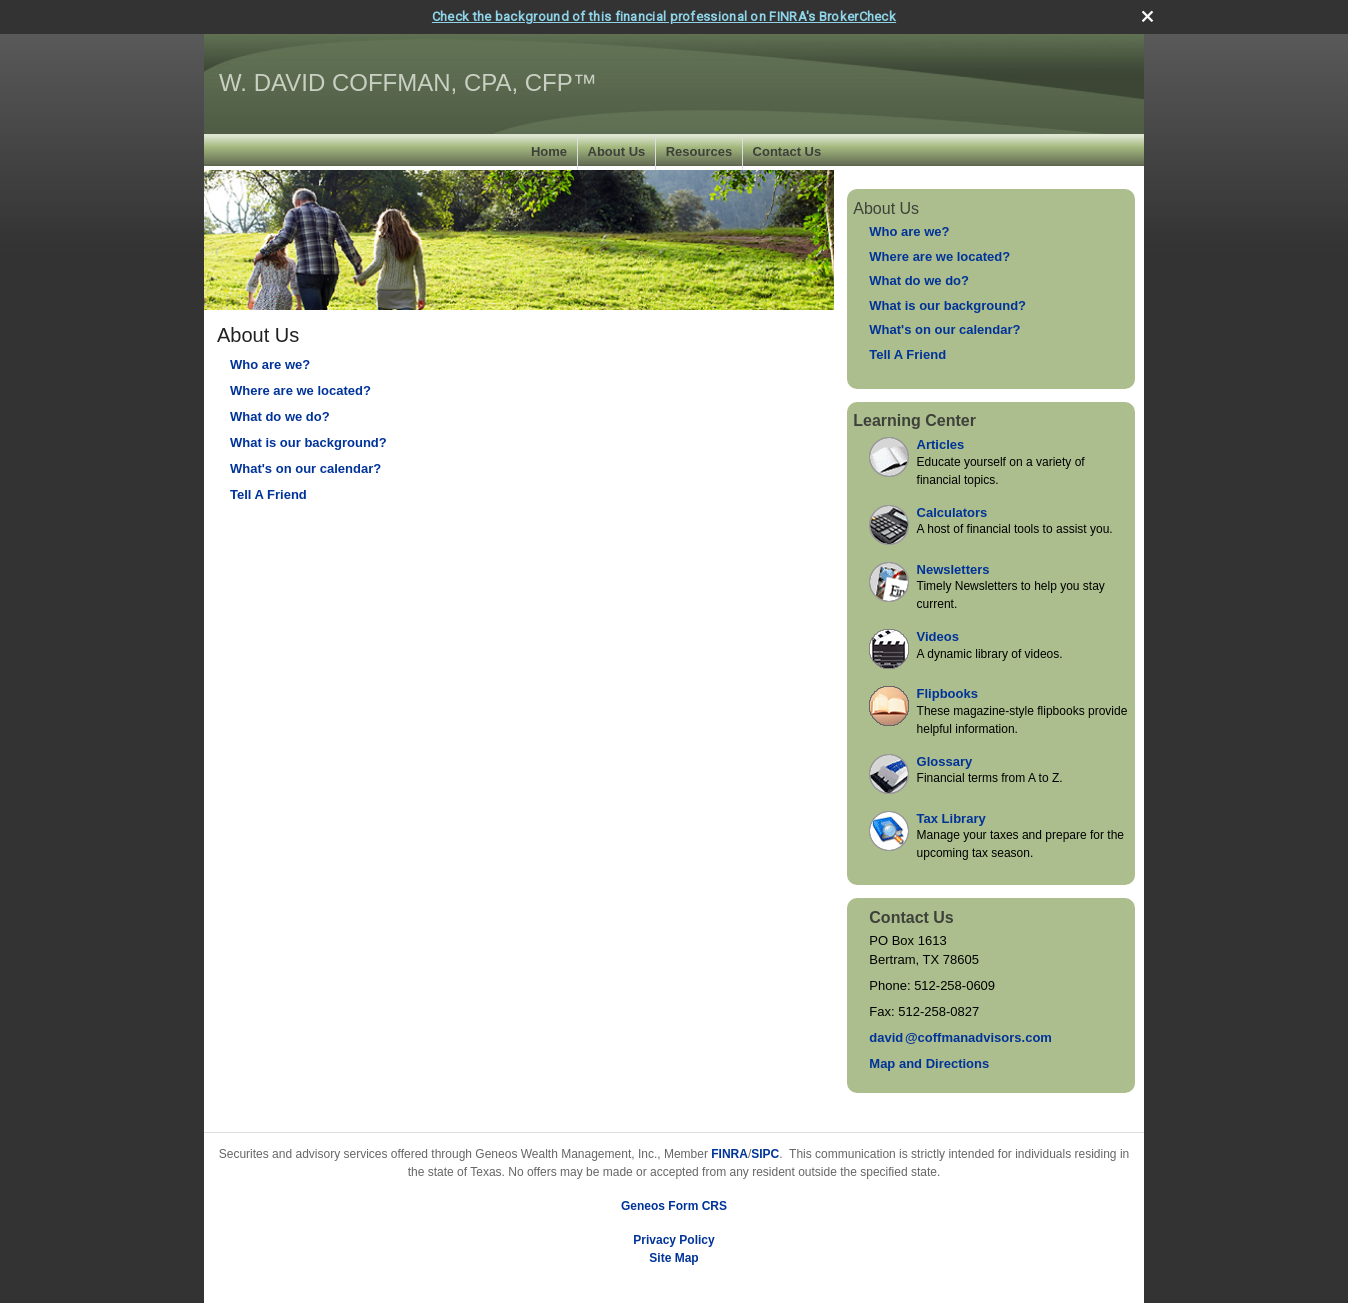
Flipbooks (947, 693)
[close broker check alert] (1147, 16)
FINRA (729, 1154)
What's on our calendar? (305, 468)
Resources (699, 151)
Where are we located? (300, 390)
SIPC (765, 1154)
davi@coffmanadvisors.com (960, 1037)
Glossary (945, 761)
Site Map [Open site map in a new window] (673, 1258)
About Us (617, 151)
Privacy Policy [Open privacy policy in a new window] (673, 1240)
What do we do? (280, 416)
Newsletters (953, 569)
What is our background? (308, 442)
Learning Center (914, 420)
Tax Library (951, 818)
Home (549, 151)
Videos (938, 636)
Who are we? (270, 364)
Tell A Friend (268, 494)
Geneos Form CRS (674, 1206)
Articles (941, 444)
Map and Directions (929, 1063)
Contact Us (787, 151)
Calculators (952, 512)
